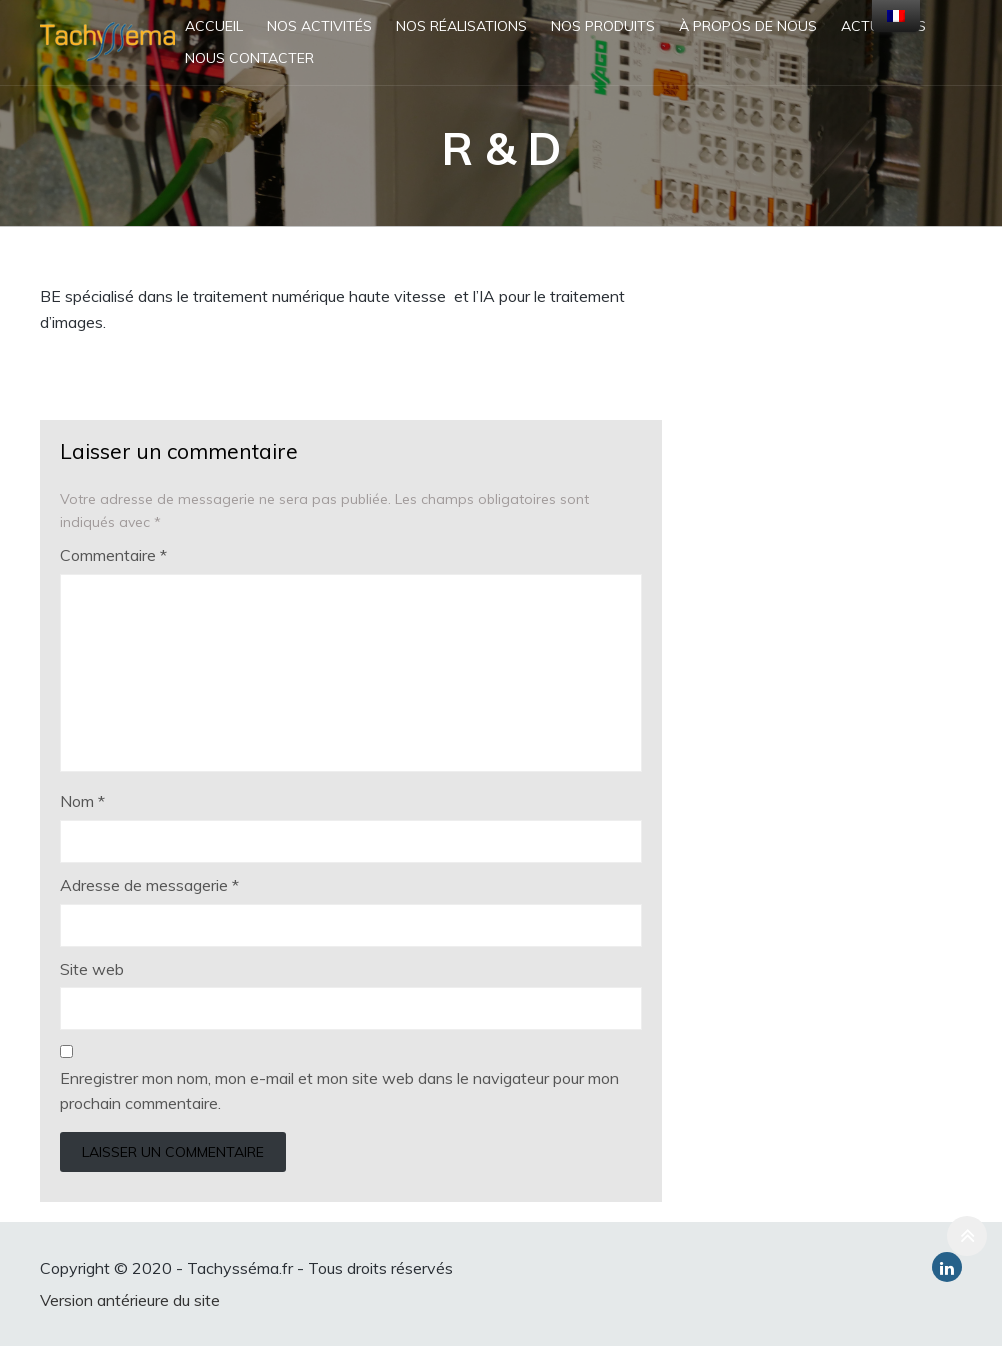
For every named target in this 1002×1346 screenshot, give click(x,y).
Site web (92, 969)
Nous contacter (249, 58)
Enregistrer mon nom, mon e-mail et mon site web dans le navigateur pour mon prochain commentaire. (339, 1091)
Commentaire (113, 555)
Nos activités (319, 26)
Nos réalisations (461, 26)
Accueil (214, 26)
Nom (82, 801)
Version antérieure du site (130, 1300)
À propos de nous (748, 26)
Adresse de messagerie (149, 885)
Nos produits (603, 26)
